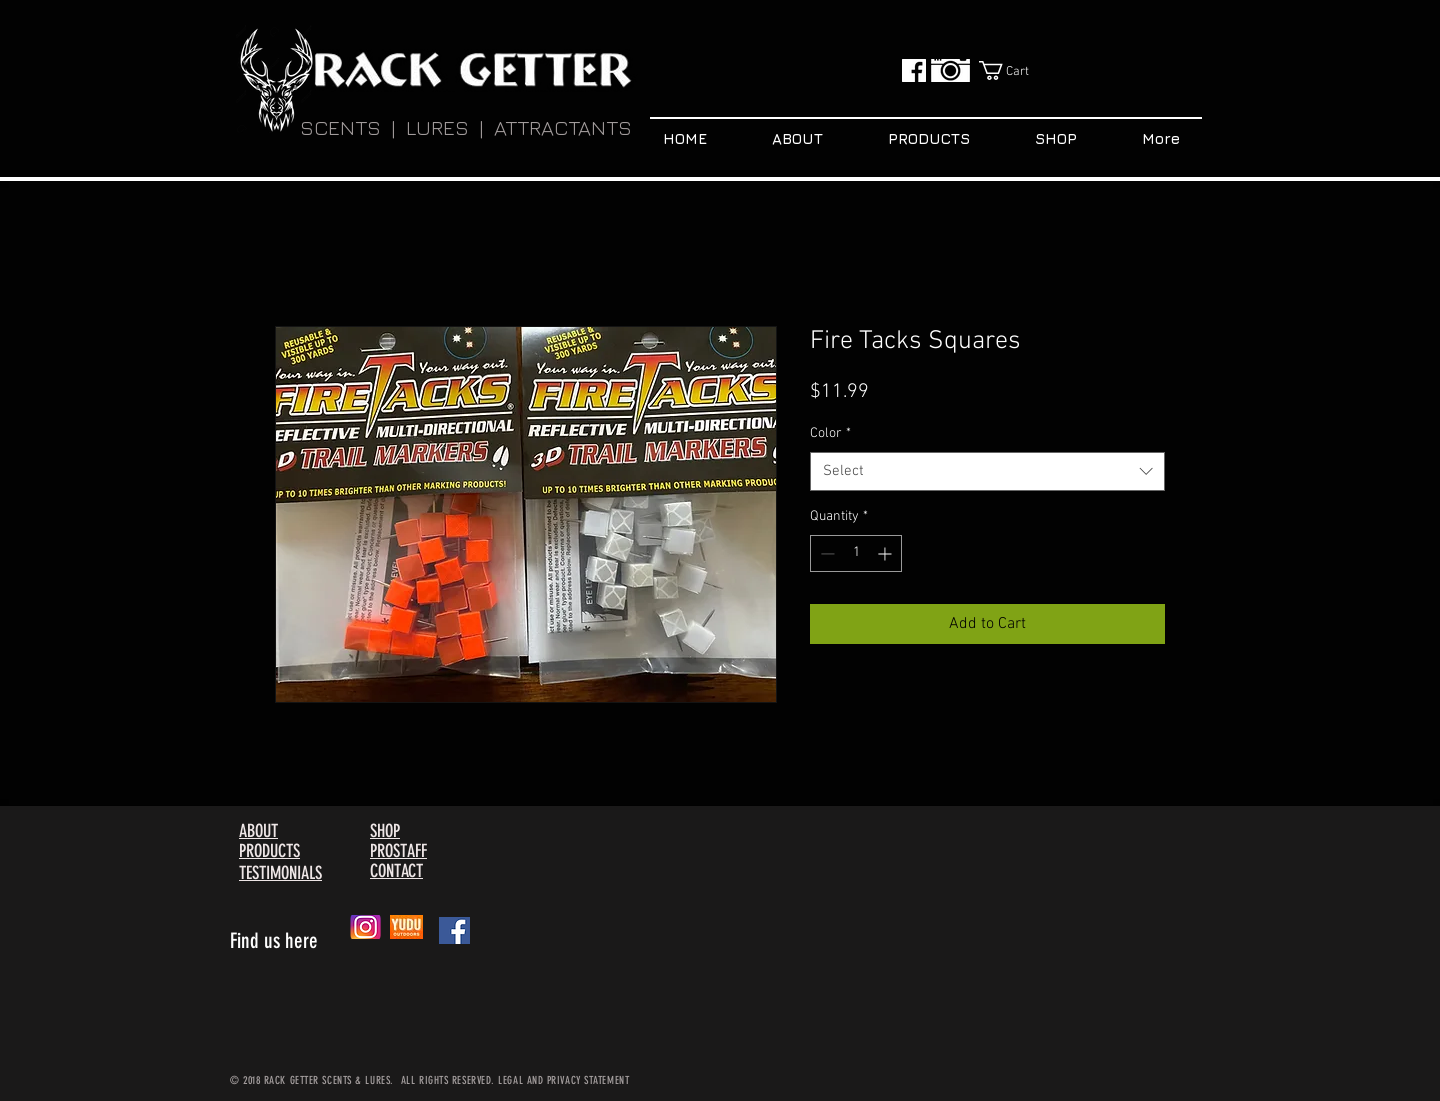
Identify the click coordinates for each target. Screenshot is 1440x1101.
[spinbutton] (856, 553)
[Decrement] (825, 553)
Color (830, 433)
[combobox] (987, 471)
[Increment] (886, 553)
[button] (1016, 70)
